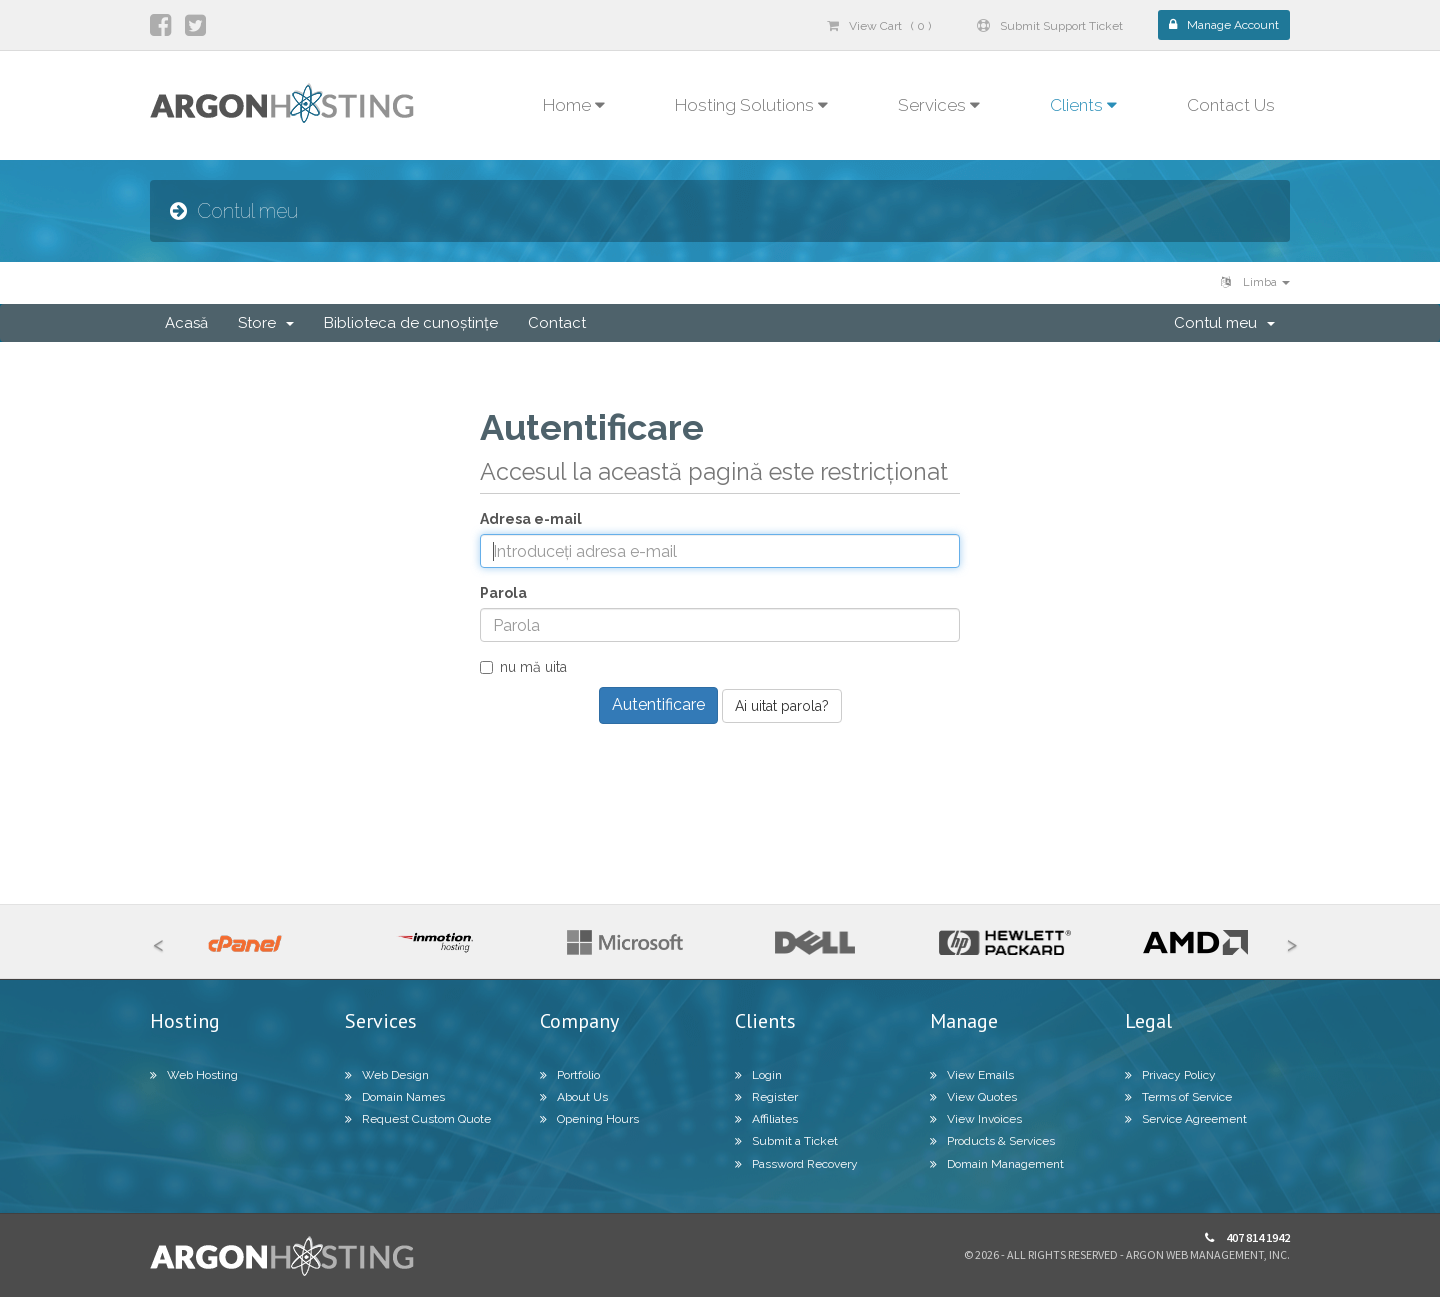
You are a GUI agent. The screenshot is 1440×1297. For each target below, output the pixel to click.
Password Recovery (796, 1164)
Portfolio (570, 1075)
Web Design (387, 1075)
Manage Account (1224, 25)
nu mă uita (523, 667)
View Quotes (973, 1097)
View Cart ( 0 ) (879, 26)
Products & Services (992, 1141)
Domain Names (395, 1097)
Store (266, 323)
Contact (557, 323)
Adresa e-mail (531, 519)
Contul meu (1224, 323)
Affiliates (766, 1119)
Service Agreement (1186, 1119)
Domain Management (997, 1164)
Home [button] (574, 105)
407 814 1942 (1247, 1237)
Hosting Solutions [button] (751, 105)
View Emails (972, 1075)
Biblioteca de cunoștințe (411, 323)
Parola (503, 593)
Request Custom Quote (418, 1119)
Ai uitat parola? (782, 706)
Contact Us (1231, 105)
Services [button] (939, 105)
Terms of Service (1178, 1097)
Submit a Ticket (786, 1141)
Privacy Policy (1170, 1075)
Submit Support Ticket (1050, 26)
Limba (1255, 282)
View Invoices (976, 1119)
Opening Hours (589, 1119)
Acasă (186, 323)
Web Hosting (194, 1075)
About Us (574, 1097)
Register (766, 1097)
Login (758, 1075)
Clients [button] (1083, 105)
